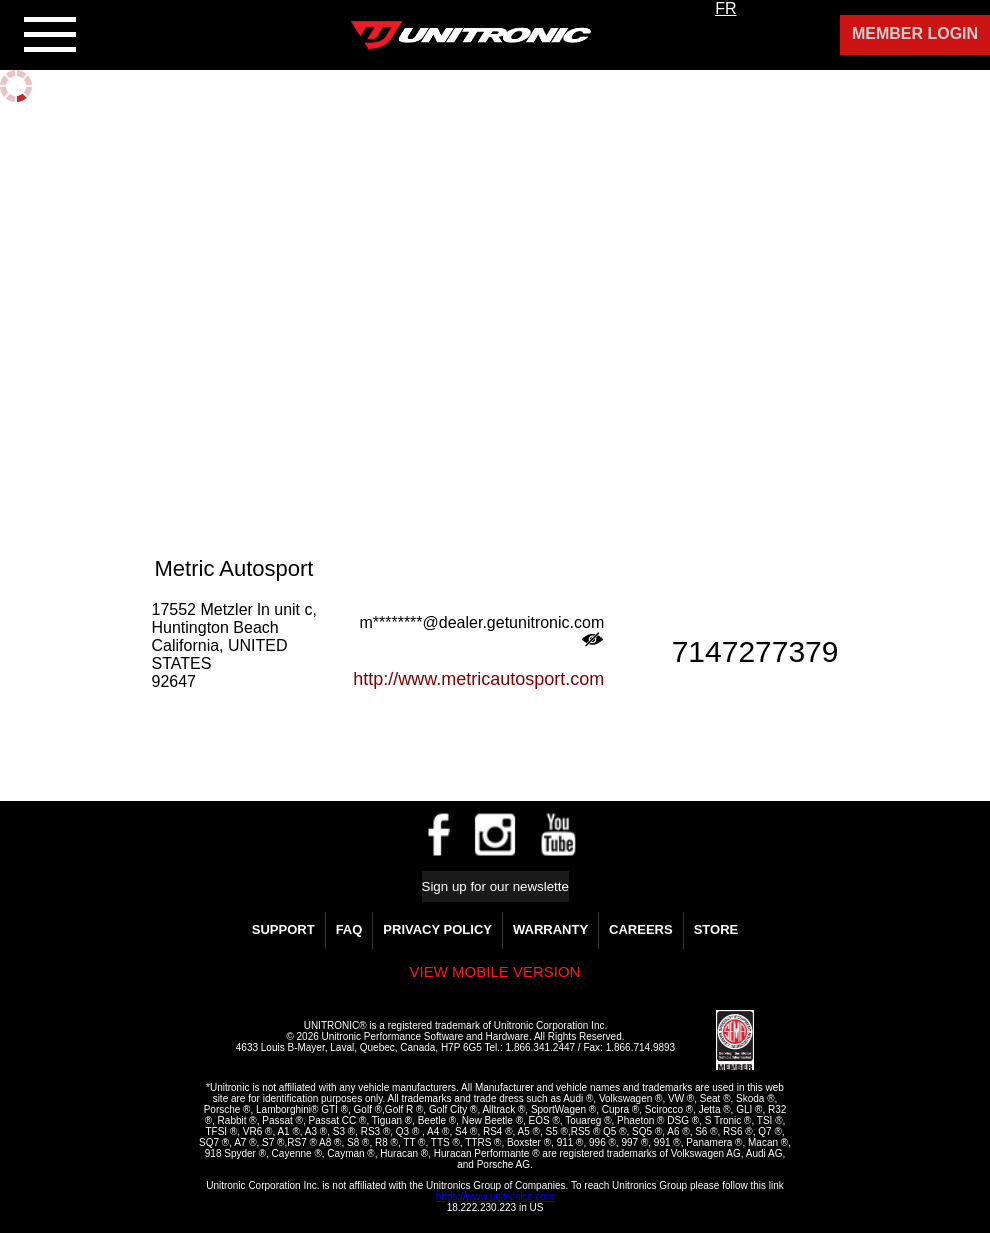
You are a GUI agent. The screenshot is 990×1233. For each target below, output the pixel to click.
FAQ (349, 929)
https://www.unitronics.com (495, 1196)
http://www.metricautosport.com (478, 679)
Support (283, 929)
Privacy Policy (437, 929)
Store (716, 929)
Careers (641, 929)
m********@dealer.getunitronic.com (481, 630)
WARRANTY (550, 929)
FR (725, 8)
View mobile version (495, 971)
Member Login (915, 33)
